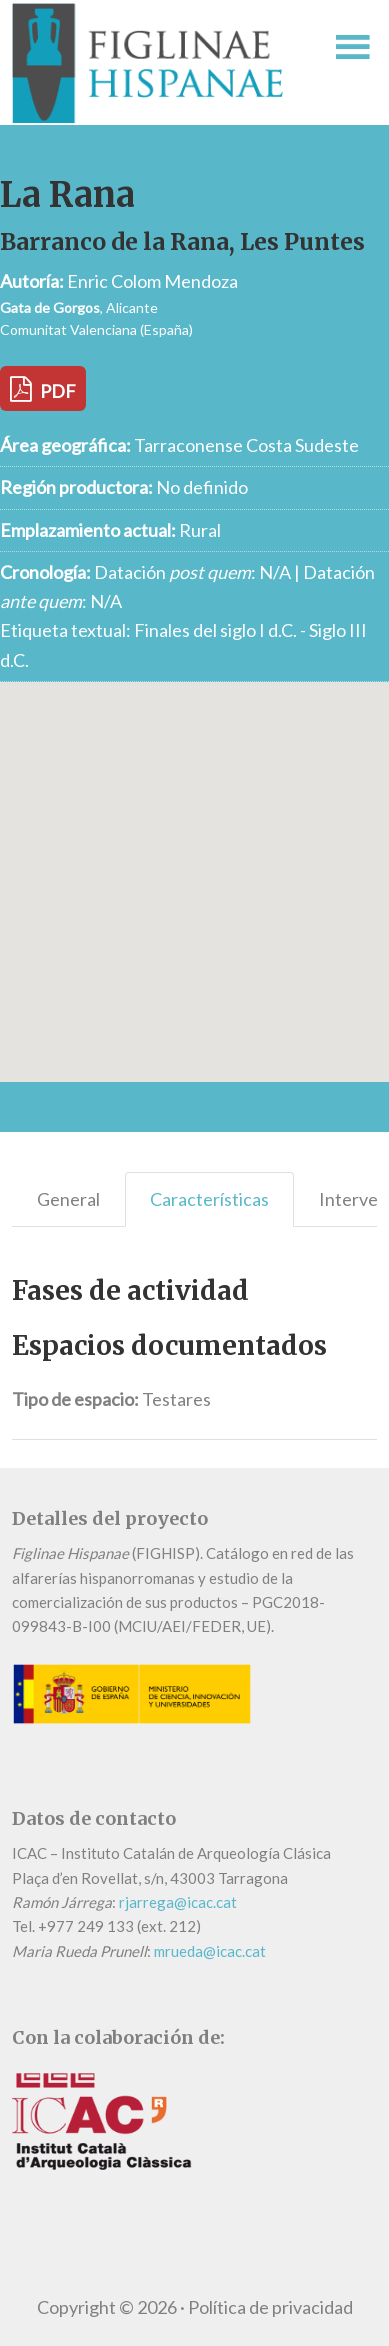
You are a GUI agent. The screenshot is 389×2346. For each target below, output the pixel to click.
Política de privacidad (270, 2307)
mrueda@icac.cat (210, 1951)
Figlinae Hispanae (156, 62)
